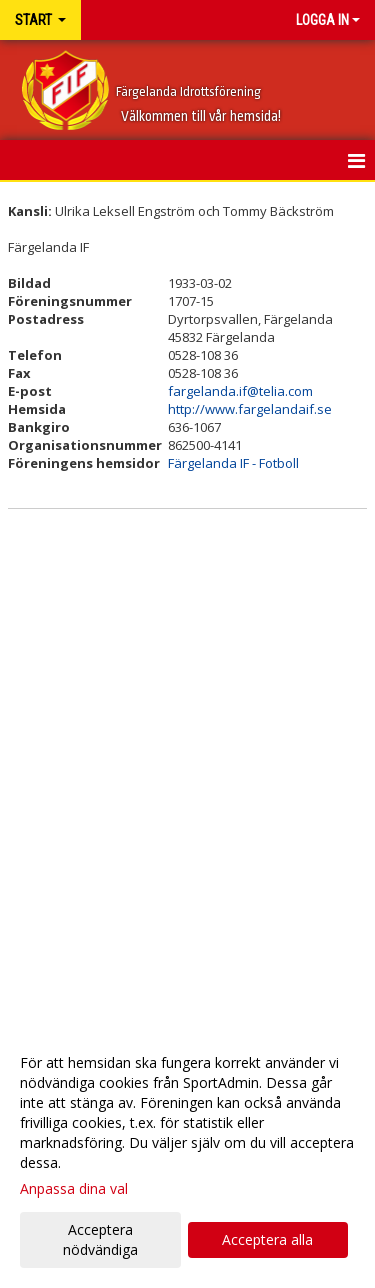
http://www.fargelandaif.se (250, 409)
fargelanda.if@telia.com (240, 391)
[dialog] (187, 1155)
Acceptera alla (267, 1239)
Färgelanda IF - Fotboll (233, 463)
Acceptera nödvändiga (100, 1239)
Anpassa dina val (74, 1189)
